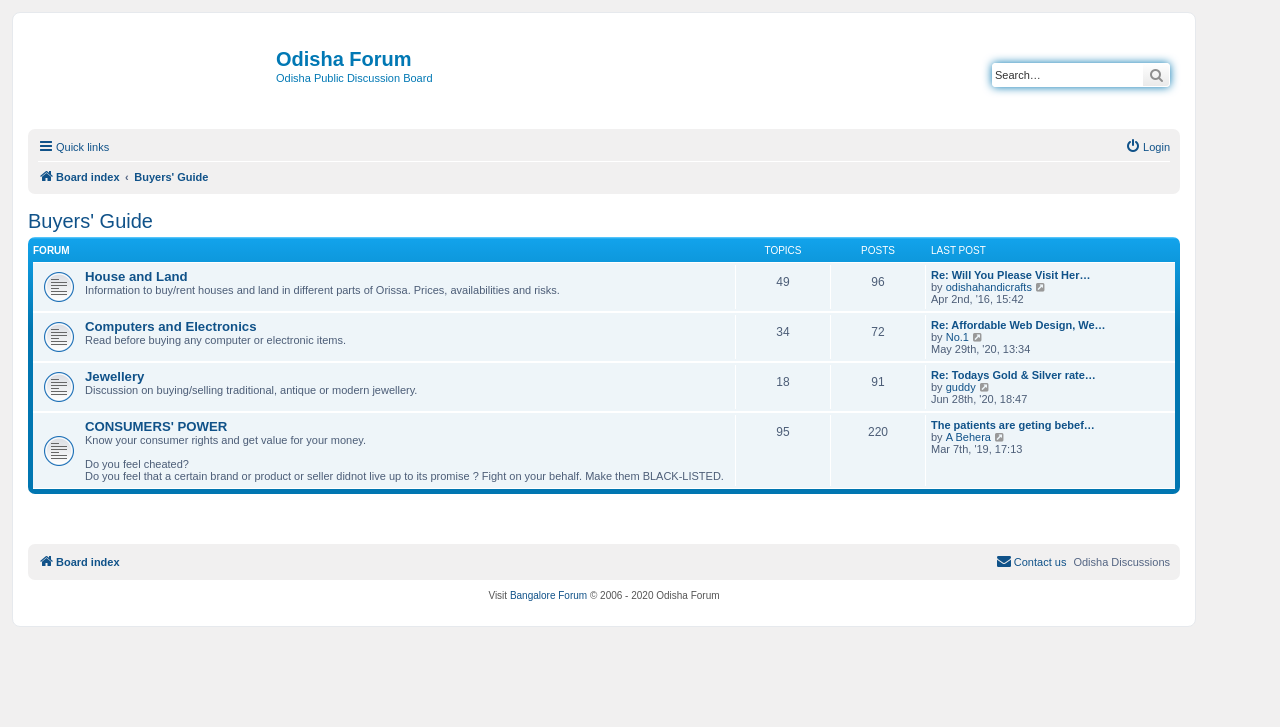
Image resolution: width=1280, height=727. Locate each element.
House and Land (136, 276)
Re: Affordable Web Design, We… (1018, 325)
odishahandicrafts (989, 287)
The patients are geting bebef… (1013, 425)
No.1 (957, 337)
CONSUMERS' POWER (156, 426)
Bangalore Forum (548, 595)
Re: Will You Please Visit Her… (1010, 275)
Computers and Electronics (170, 326)
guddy (961, 387)
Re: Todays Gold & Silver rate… (1013, 375)
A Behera (968, 437)
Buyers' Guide (90, 221)
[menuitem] (1147, 147)
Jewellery (114, 376)
